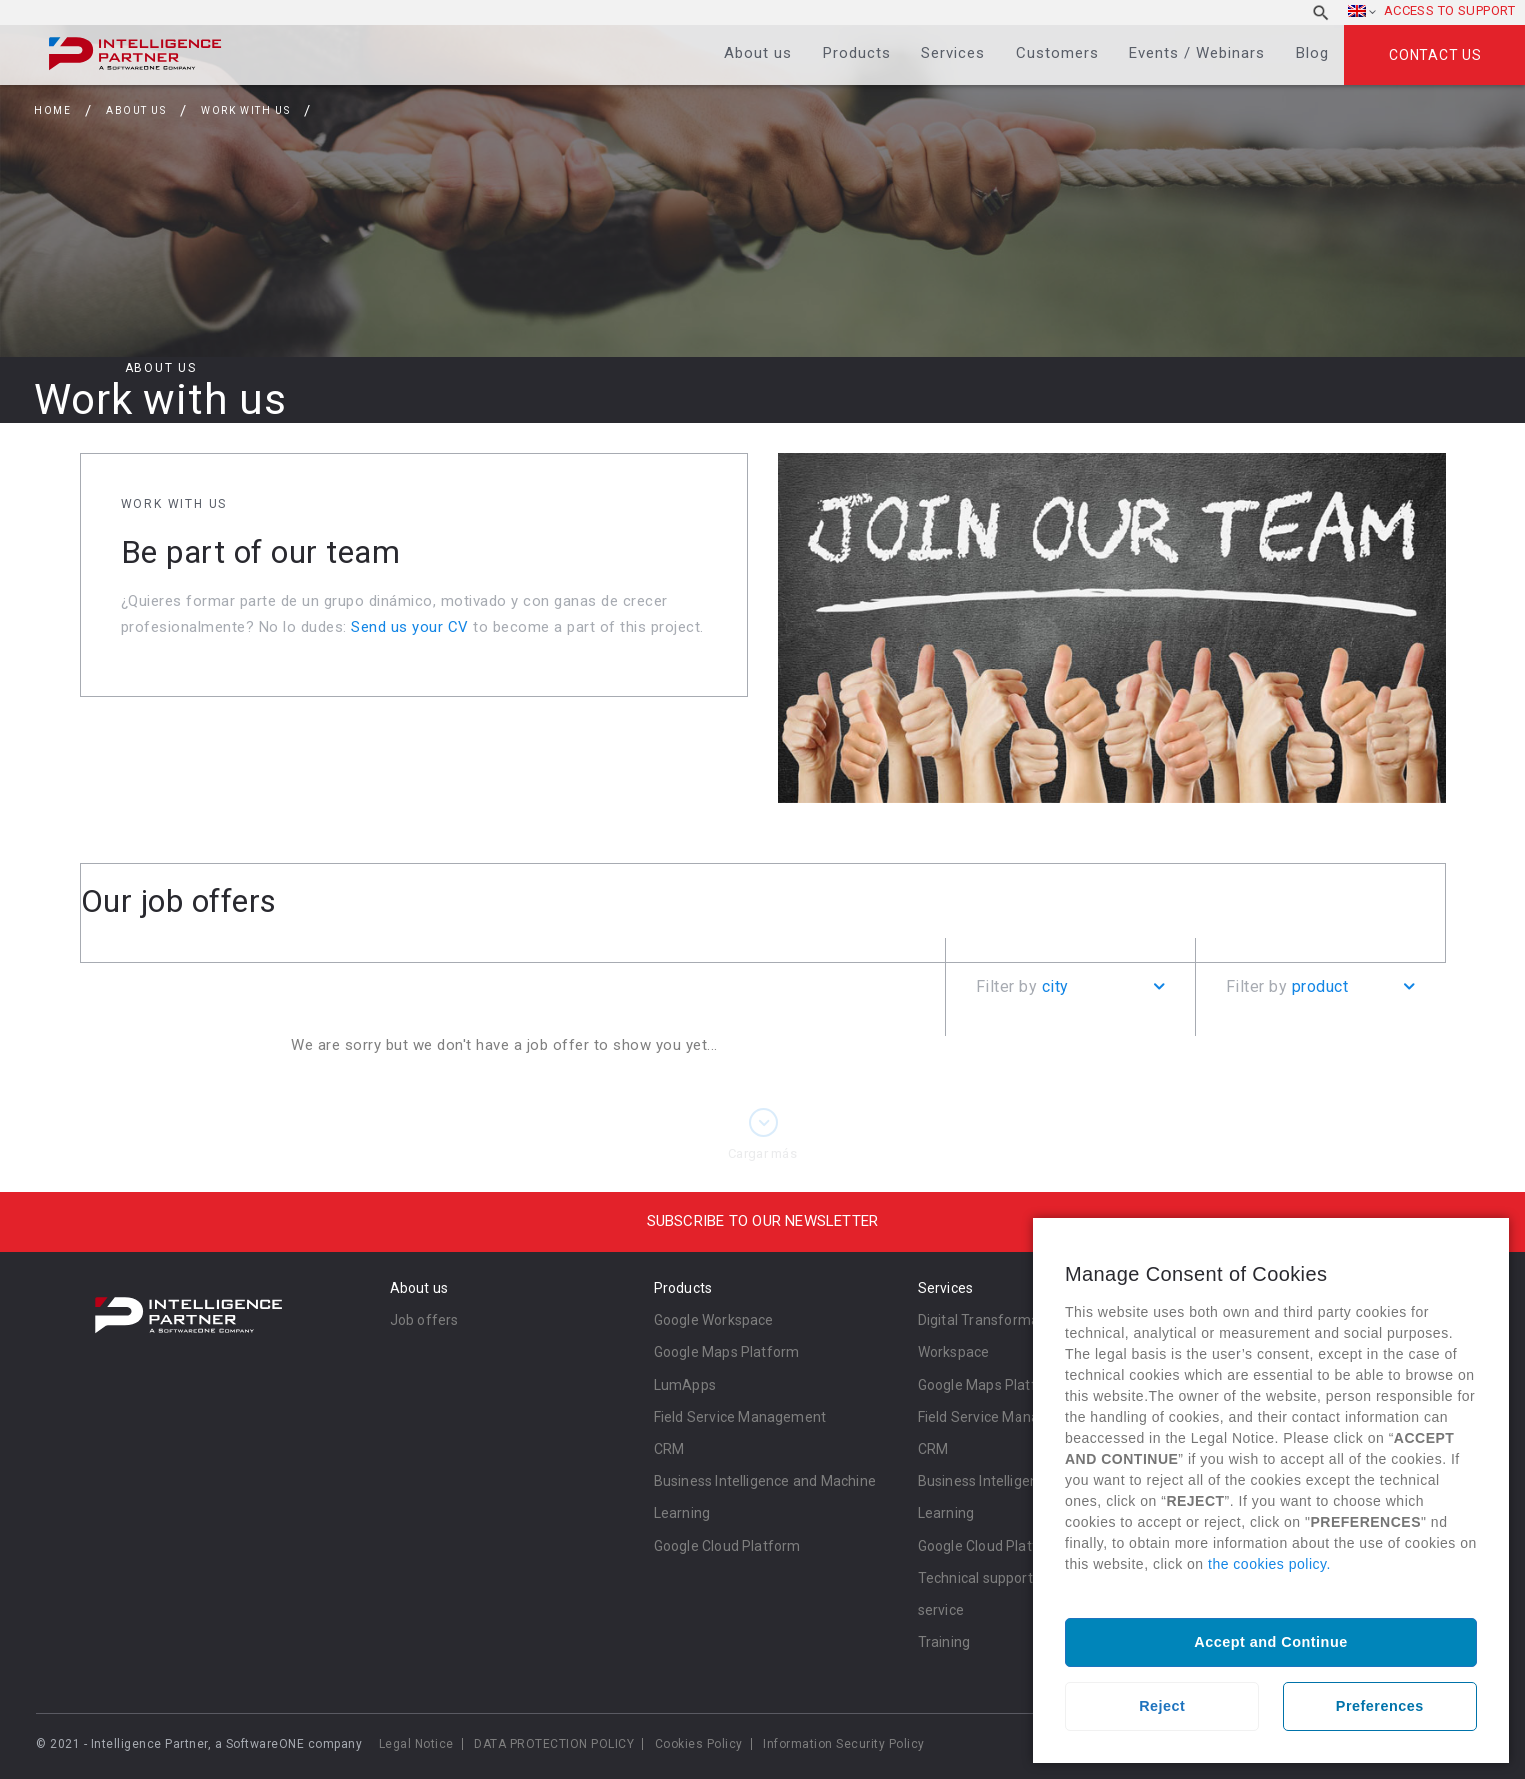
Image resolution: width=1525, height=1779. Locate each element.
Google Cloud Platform (727, 1546)
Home (52, 110)
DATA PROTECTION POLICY (554, 1744)
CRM (669, 1449)
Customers (1057, 53)
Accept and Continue (1270, 1642)
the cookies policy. (1269, 1564)
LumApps (685, 1385)
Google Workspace (714, 1320)
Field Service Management (740, 1417)
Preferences (1380, 1706)
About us (758, 53)
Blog (1312, 53)
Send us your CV (410, 627)
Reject (1162, 1706)
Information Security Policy (844, 1744)
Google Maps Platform (727, 1352)
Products (857, 53)
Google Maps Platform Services (1020, 1385)
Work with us (245, 110)
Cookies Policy (699, 1744)
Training (944, 1642)
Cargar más (762, 1153)
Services (953, 53)
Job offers (424, 1320)
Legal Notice (416, 1744)
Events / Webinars (1197, 53)
